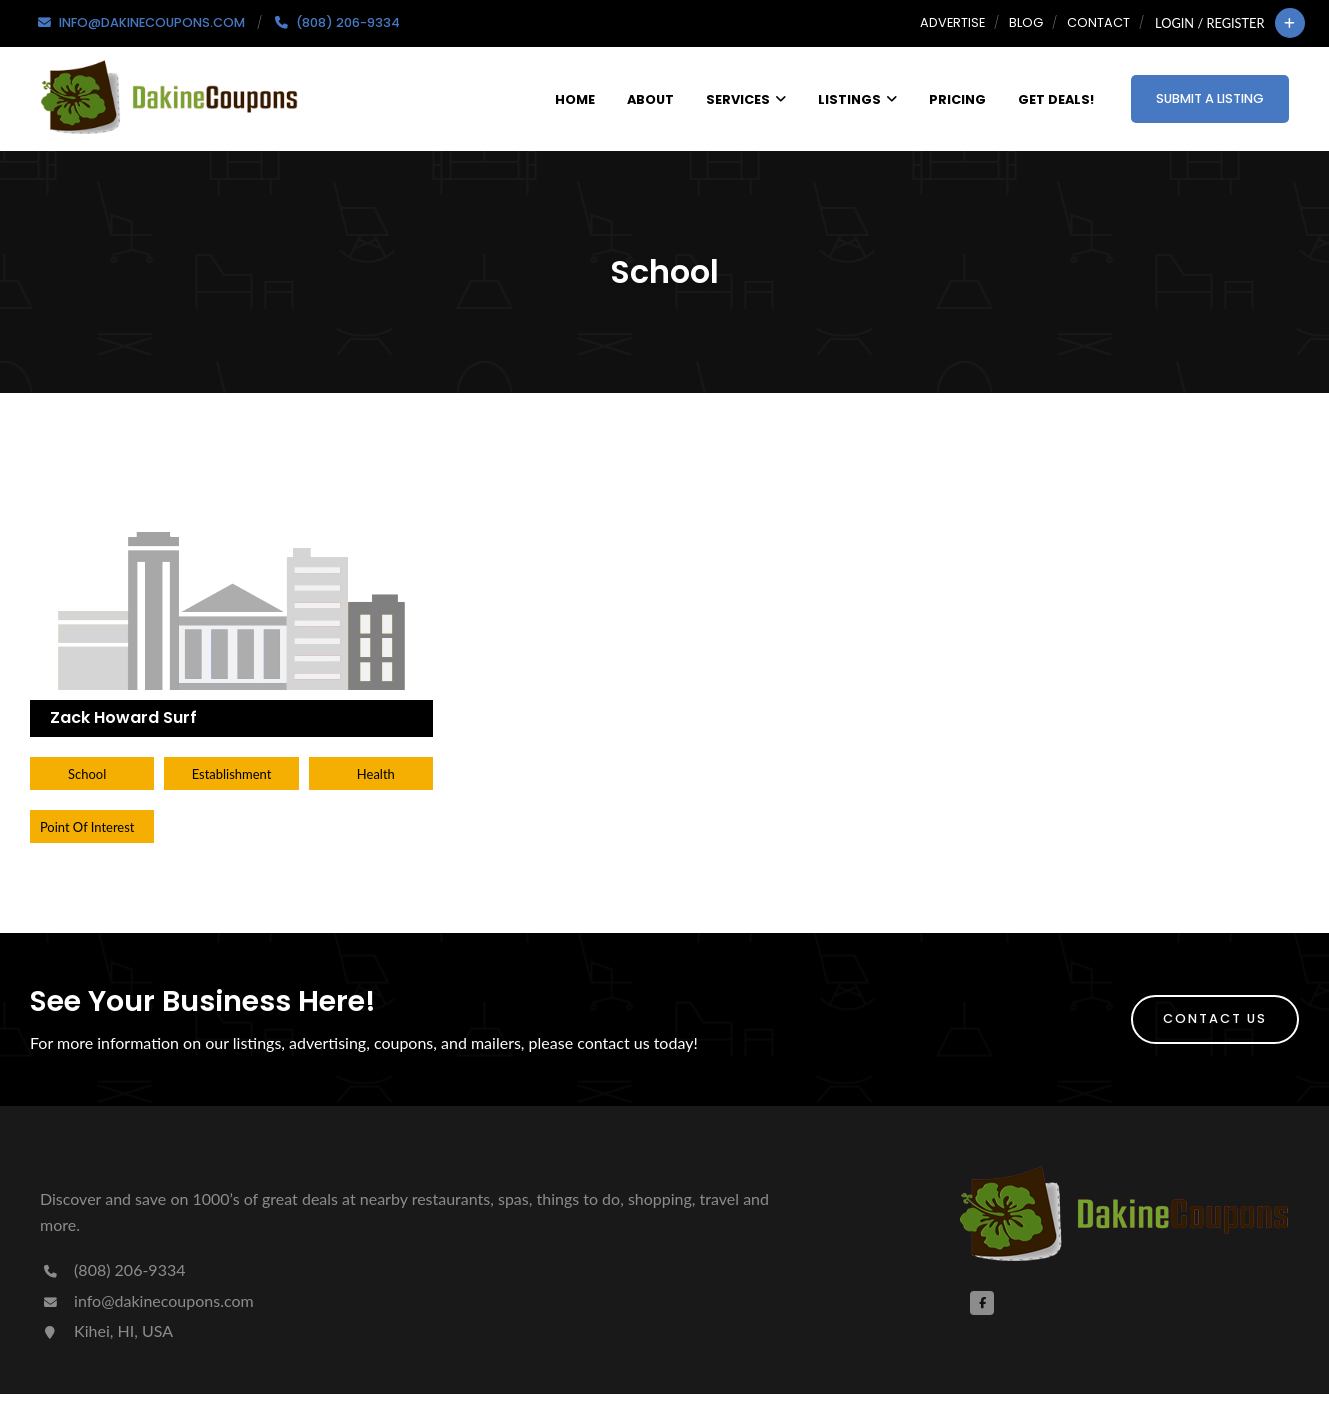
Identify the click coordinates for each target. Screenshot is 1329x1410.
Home (575, 99)
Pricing (957, 99)
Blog (1026, 22)
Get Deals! (1056, 99)
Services (746, 99)
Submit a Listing (1210, 98)
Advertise (952, 22)
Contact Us (1215, 1018)
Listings (857, 99)
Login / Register (1209, 23)
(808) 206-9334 (112, 1269)
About (650, 99)
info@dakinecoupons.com (147, 1300)
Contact (1098, 22)
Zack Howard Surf (123, 717)
